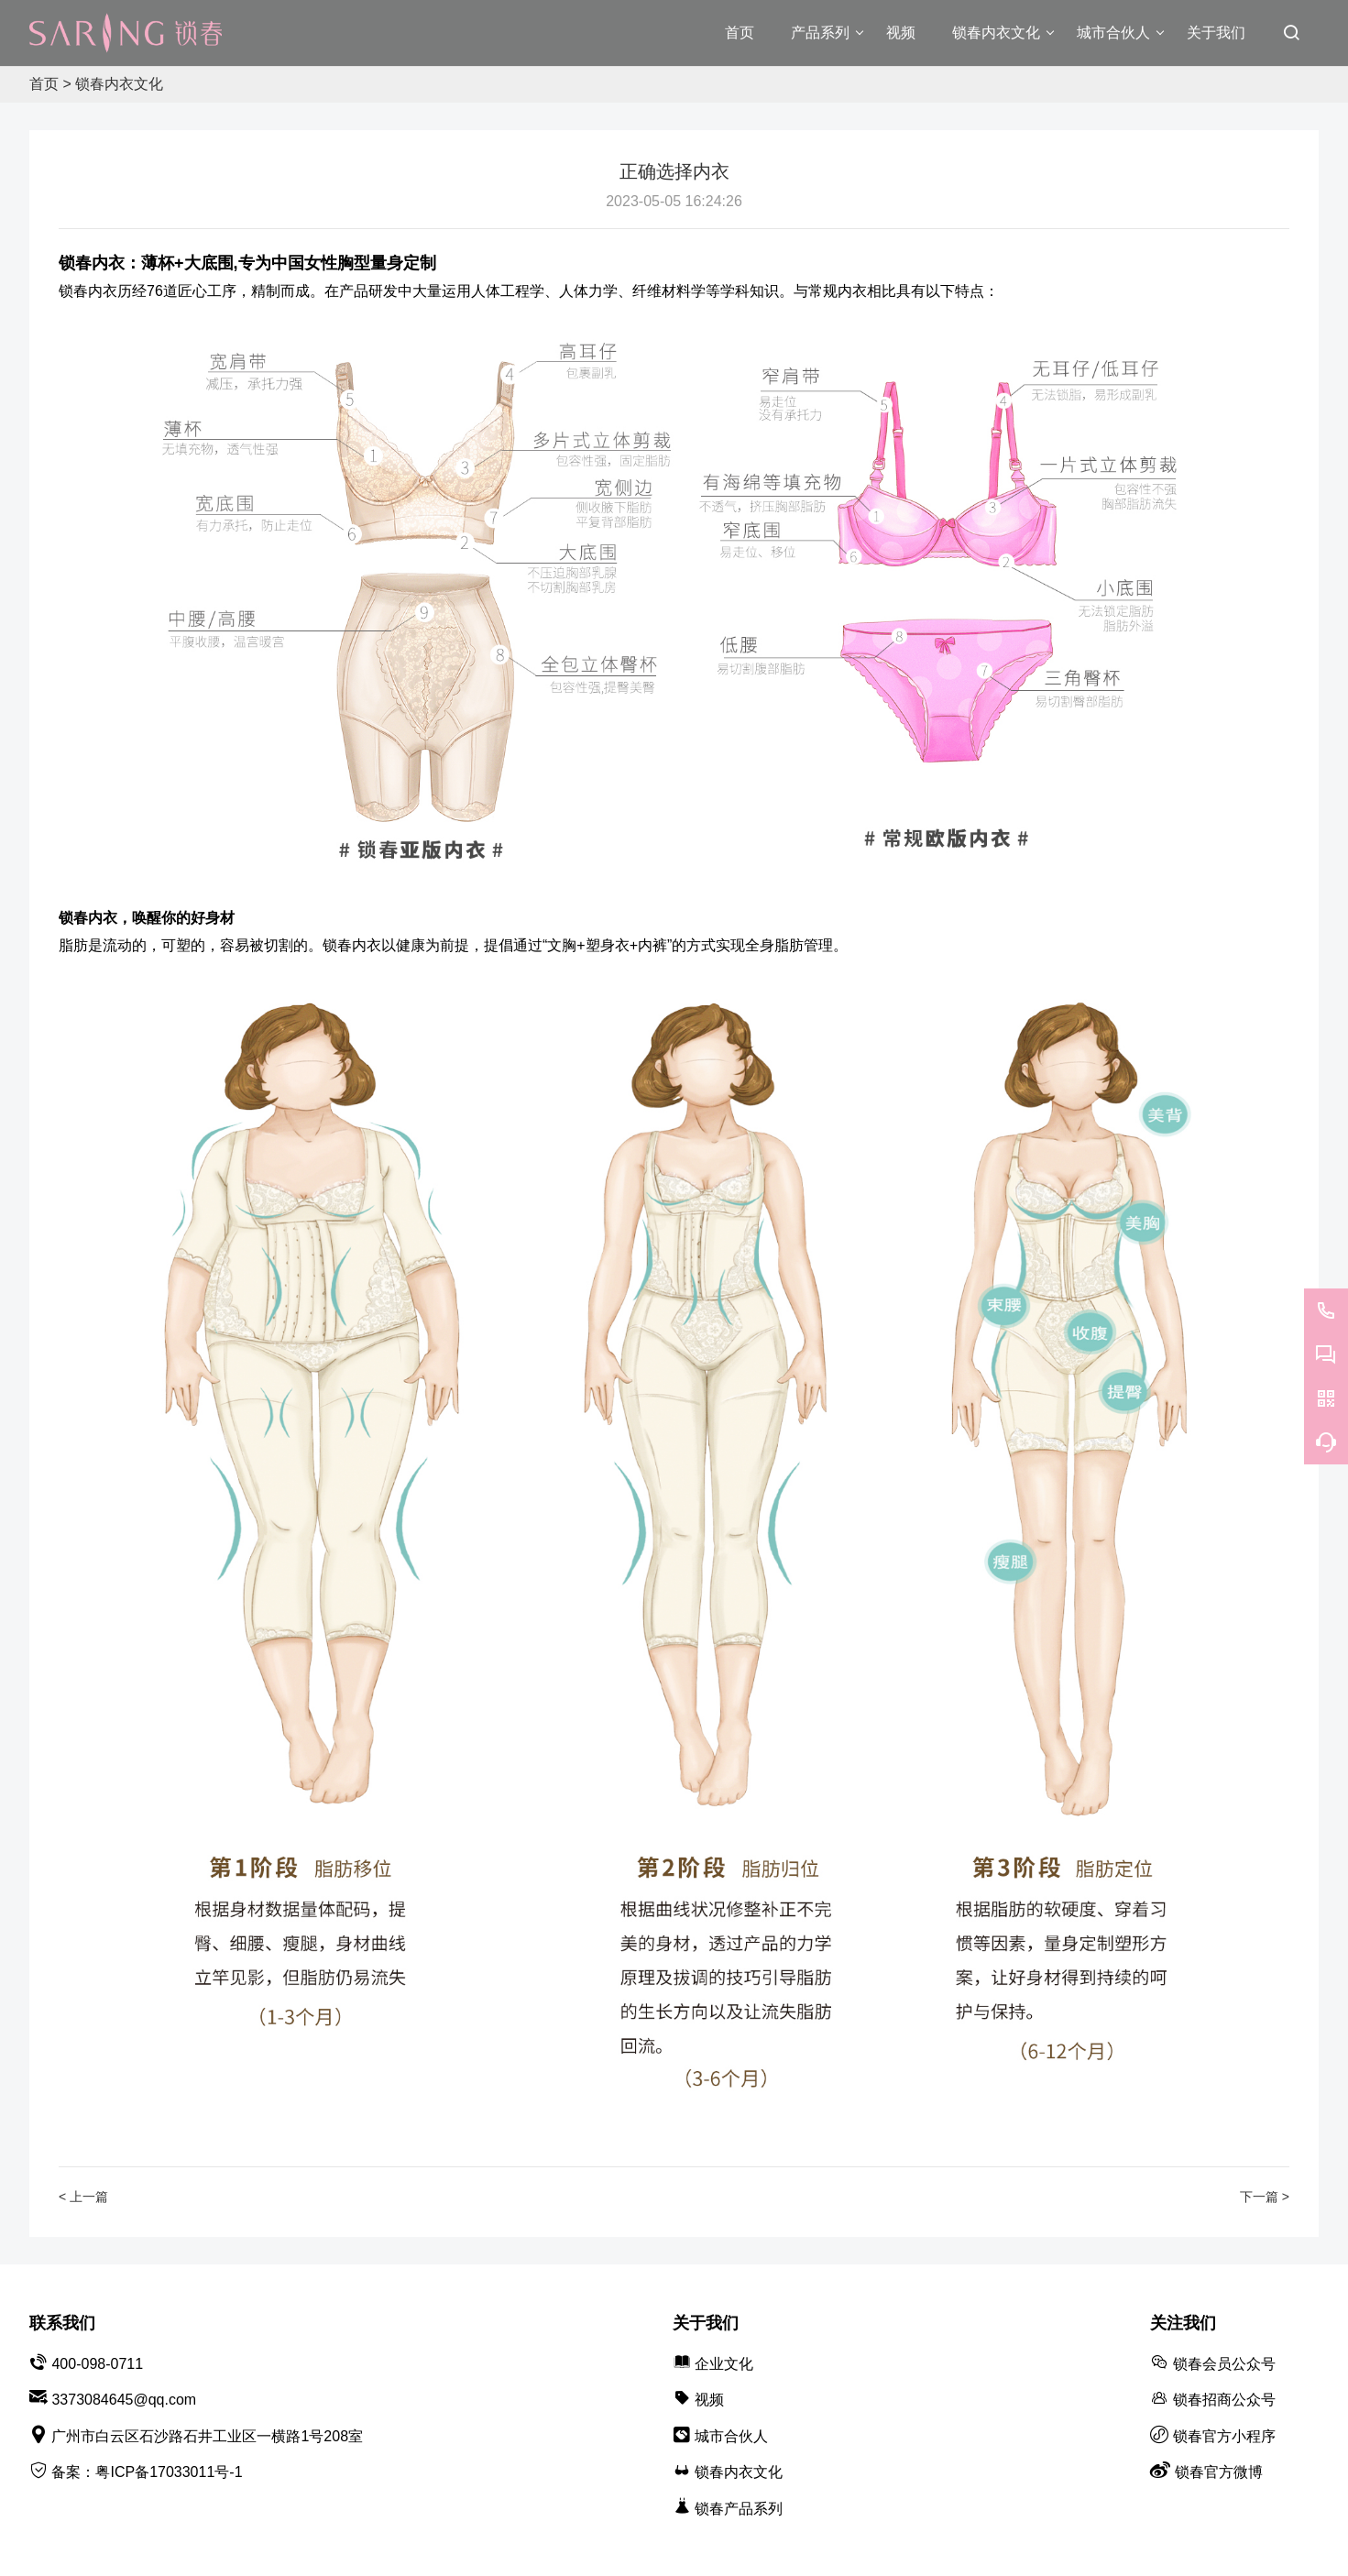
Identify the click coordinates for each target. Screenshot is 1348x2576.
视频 (709, 2399)
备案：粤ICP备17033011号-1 (146, 2472)
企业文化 (724, 2364)
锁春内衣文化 (119, 84)
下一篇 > (1264, 2196)
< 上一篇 (83, 2196)
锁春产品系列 (739, 2508)
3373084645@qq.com (123, 2399)
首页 (44, 84)
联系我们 (62, 2323)
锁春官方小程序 (1224, 2436)
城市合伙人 (731, 2436)
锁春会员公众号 (1224, 2364)
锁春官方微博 (1219, 2472)
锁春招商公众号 (1224, 2399)
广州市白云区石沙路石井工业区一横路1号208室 (207, 2436)
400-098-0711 (97, 2364)
